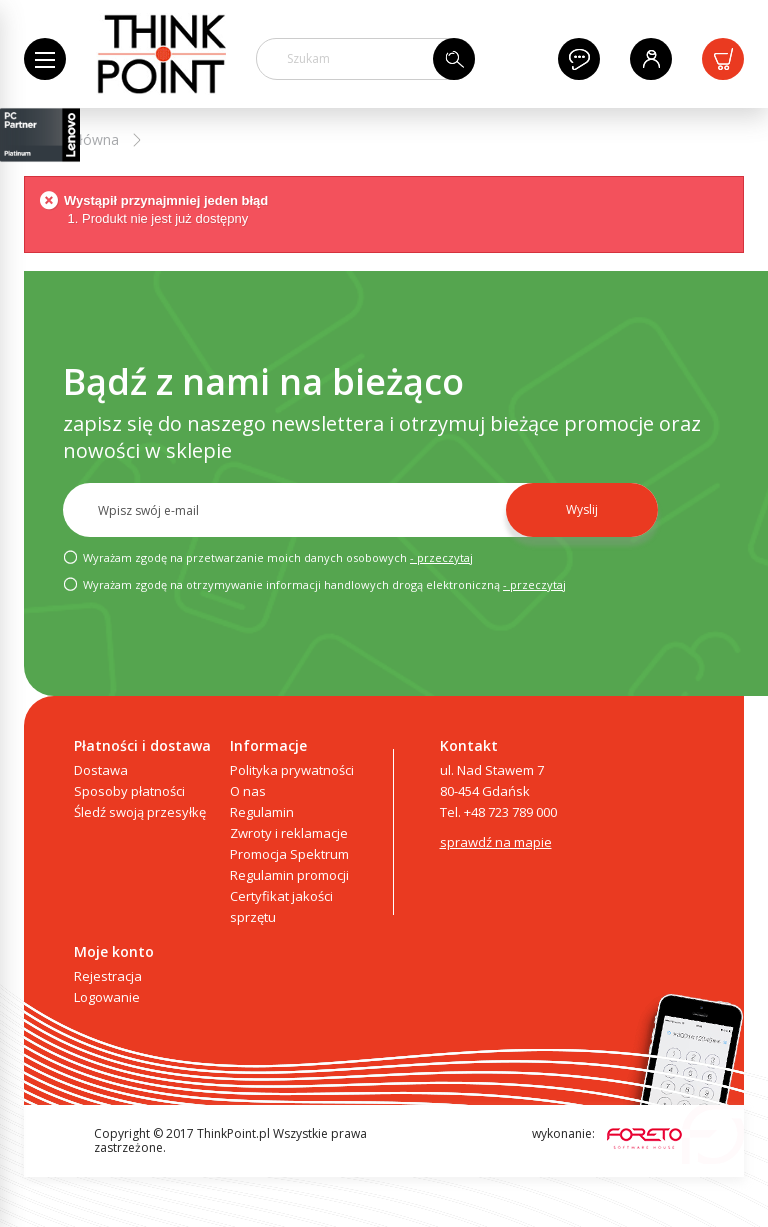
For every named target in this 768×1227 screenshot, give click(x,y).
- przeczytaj (441, 557)
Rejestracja (108, 976)
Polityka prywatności (292, 770)
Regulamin (262, 812)
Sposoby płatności (129, 791)
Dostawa (101, 770)
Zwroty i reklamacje (289, 833)
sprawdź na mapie (496, 842)
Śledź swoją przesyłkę (140, 812)
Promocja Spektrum (289, 854)
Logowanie (107, 997)
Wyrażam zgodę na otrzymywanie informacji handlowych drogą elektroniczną (314, 584)
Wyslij (582, 509)
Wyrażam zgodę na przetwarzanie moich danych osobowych (268, 557)
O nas (248, 791)
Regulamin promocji (289, 875)
